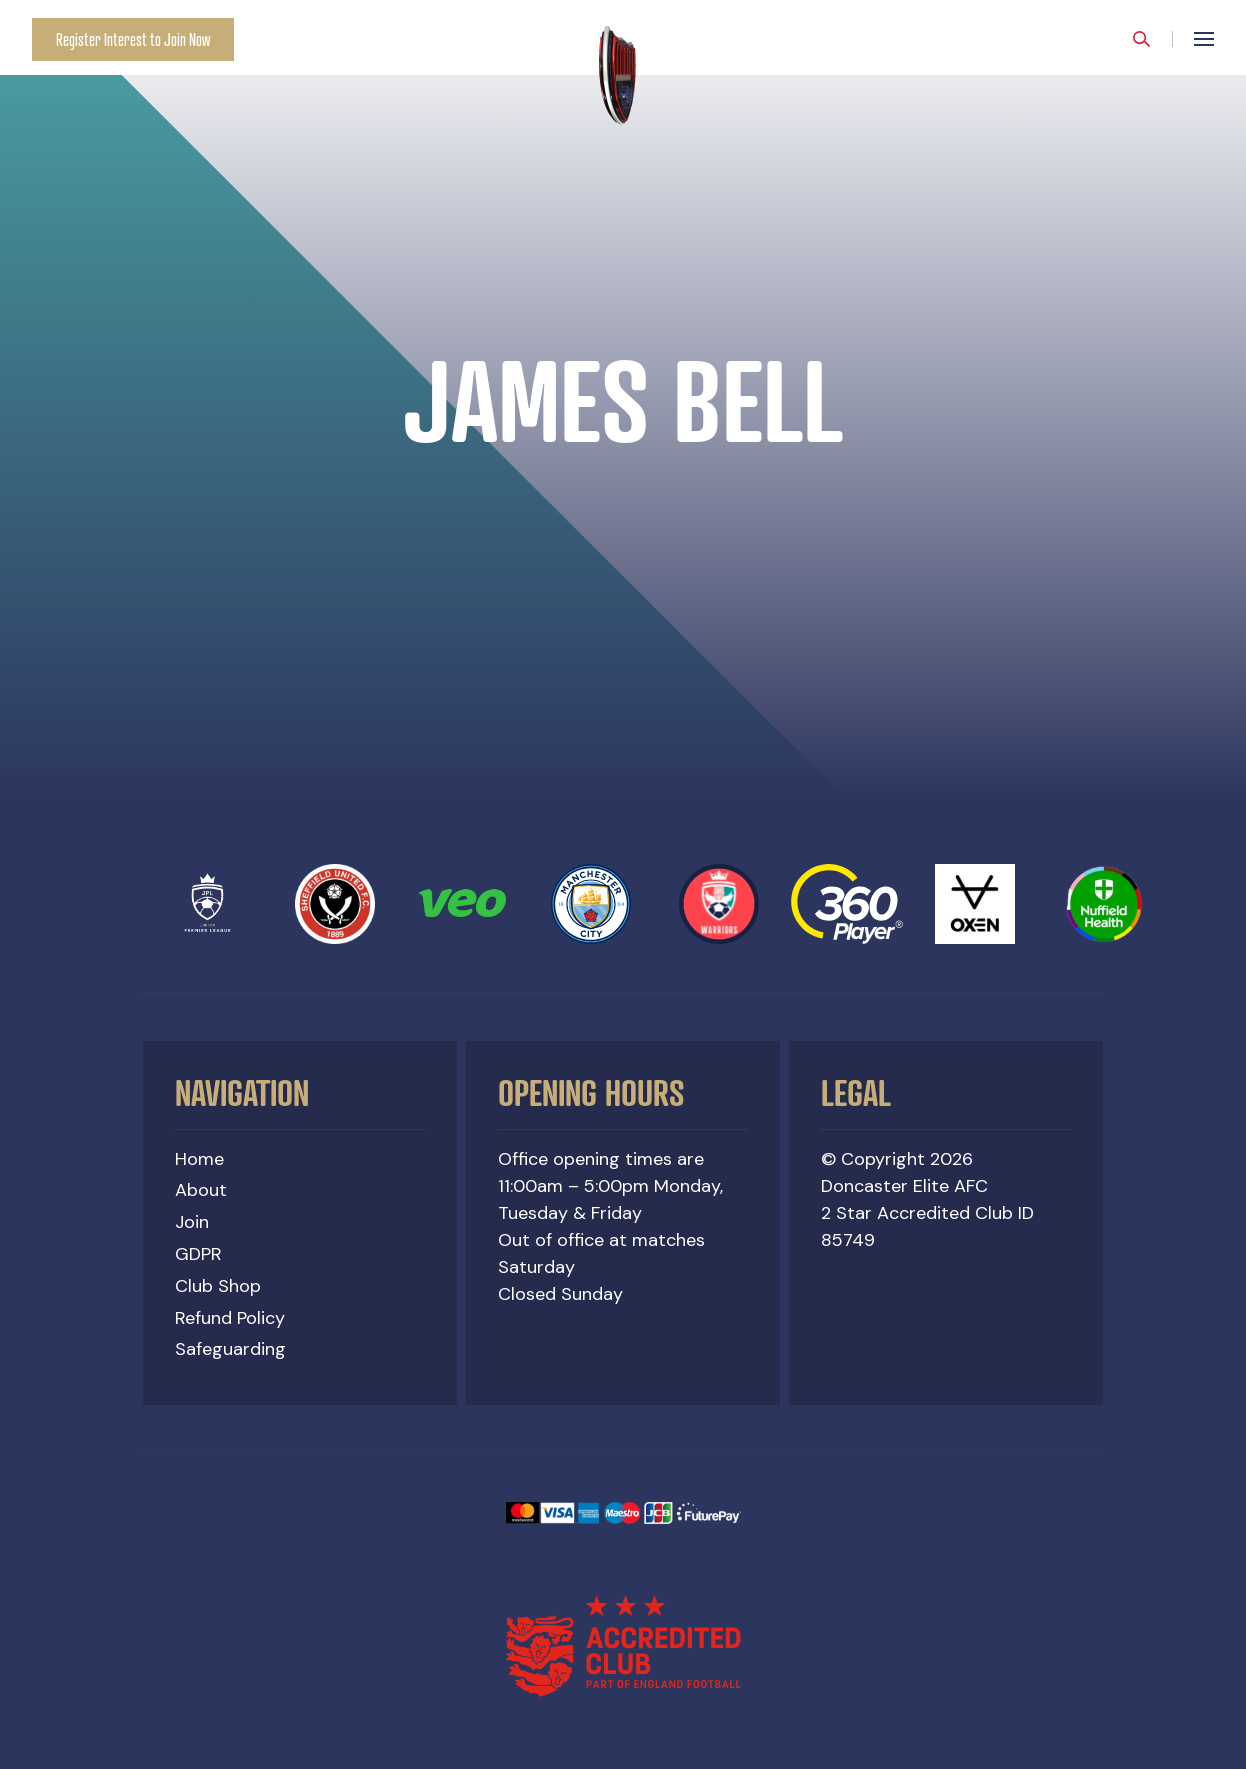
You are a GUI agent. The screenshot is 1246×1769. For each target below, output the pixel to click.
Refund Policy (230, 1318)
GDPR (198, 1254)
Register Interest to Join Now (133, 39)
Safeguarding (230, 1349)
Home (199, 1159)
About (201, 1190)
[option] (623, 400)
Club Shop (218, 1286)
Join (192, 1222)
